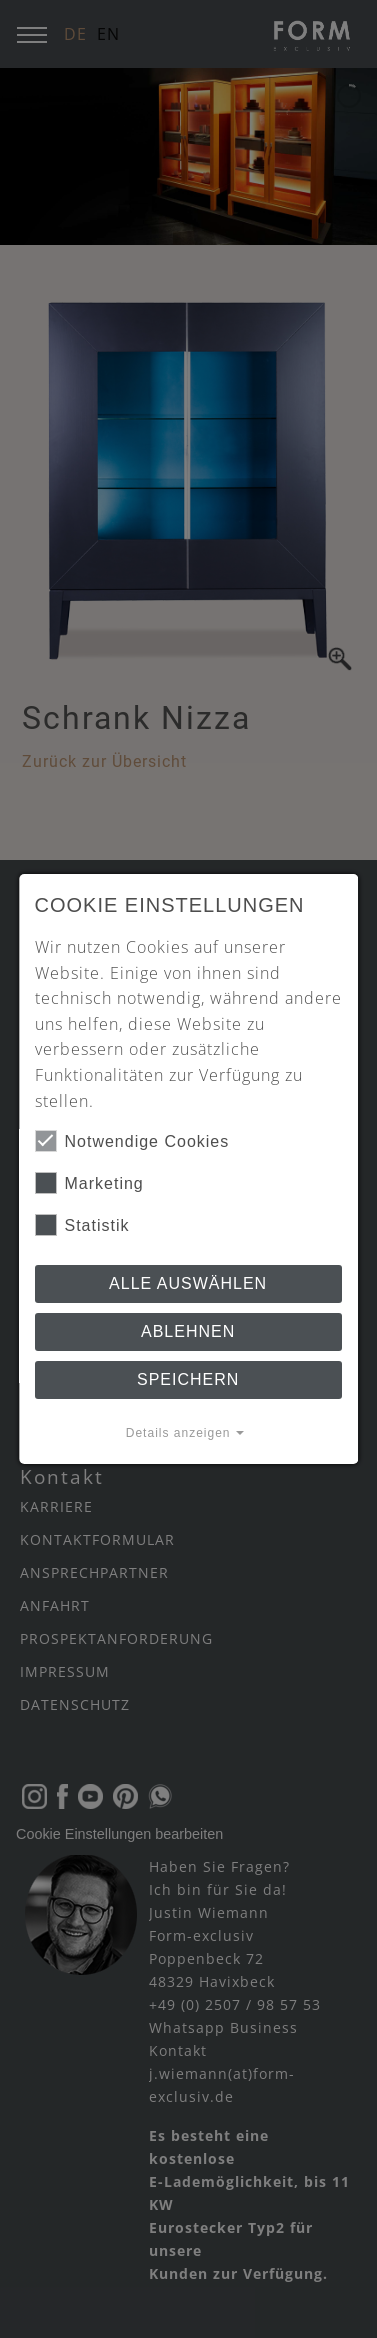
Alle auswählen (188, 1283)
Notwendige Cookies (132, 1141)
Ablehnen (188, 1331)
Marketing (89, 1183)
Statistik (82, 1225)
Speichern (188, 1379)
